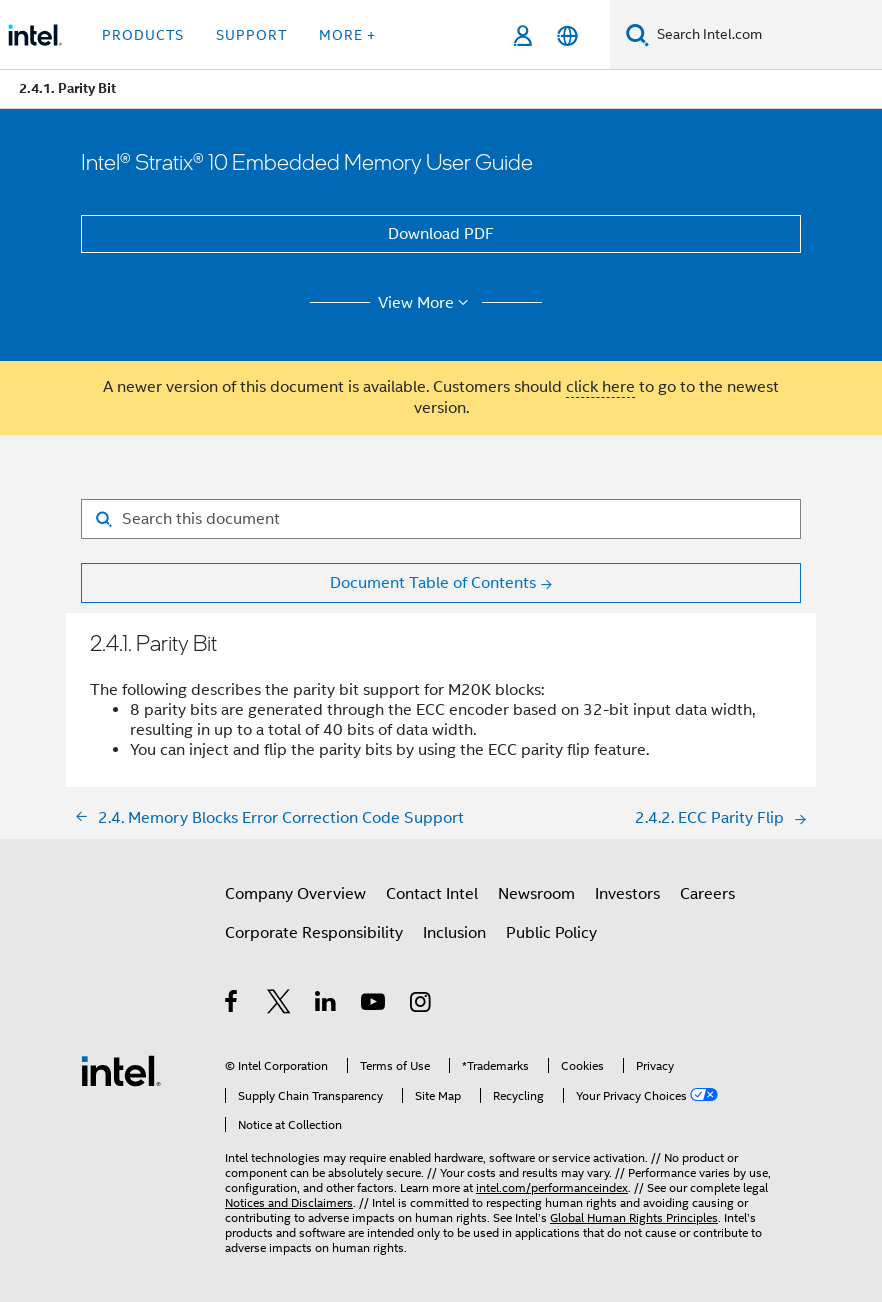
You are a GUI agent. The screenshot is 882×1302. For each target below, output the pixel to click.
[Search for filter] (441, 519)
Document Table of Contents (433, 583)
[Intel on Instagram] (421, 1005)
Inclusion (454, 933)
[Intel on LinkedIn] (326, 1005)
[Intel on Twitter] (279, 1005)
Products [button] (143, 35)
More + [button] (347, 35)
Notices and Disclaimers (289, 1202)
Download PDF (441, 234)
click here (600, 387)
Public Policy (551, 933)
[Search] (637, 34)
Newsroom (536, 894)
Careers (707, 894)
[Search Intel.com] (765, 35)
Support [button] (251, 35)
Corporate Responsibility (314, 933)
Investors (627, 894)
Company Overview (295, 894)
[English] (567, 35)
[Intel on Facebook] (232, 1005)
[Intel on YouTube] (374, 1005)
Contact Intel (432, 894)
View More (426, 303)
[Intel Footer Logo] (121, 1070)
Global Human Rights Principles (634, 1217)
